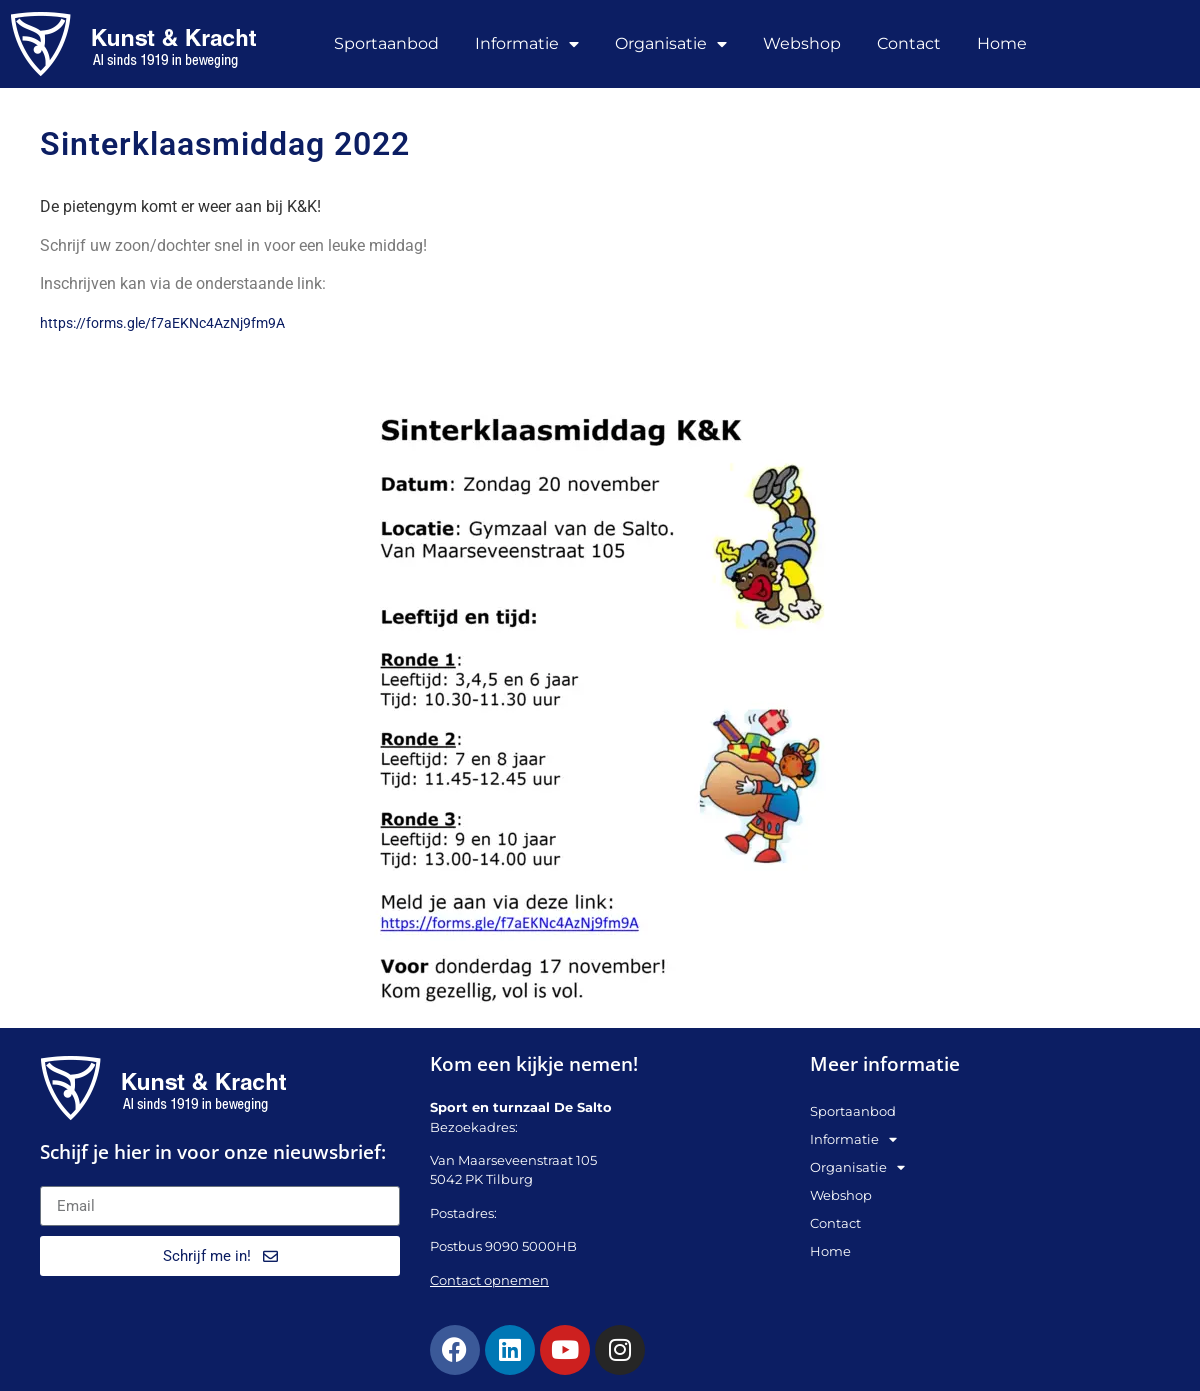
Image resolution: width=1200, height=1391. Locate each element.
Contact (909, 43)
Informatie (527, 44)
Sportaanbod (386, 43)
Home (1002, 43)
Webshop (802, 43)
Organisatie (671, 44)
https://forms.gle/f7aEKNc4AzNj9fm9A (162, 323)
